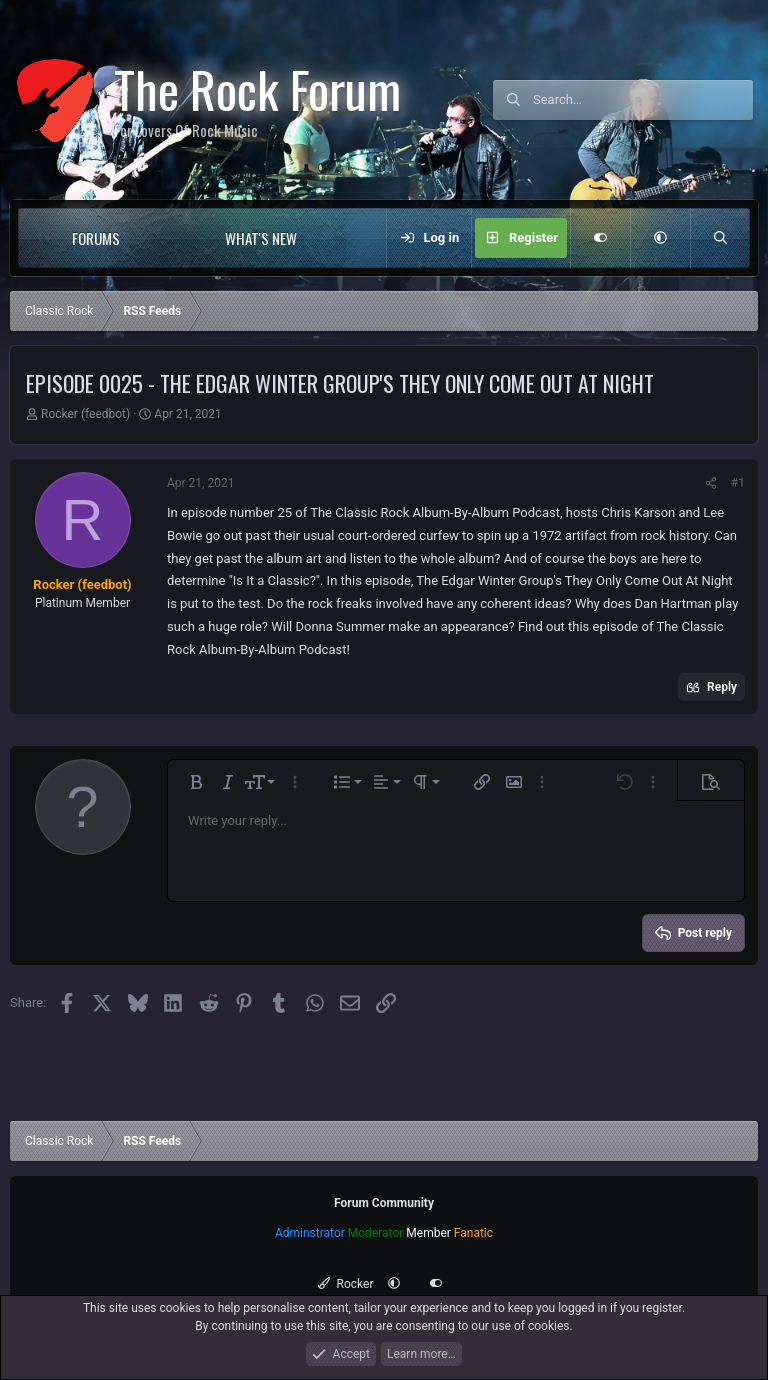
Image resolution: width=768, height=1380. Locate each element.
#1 (738, 483)
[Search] (643, 100)
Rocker (345, 1284)
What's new (261, 238)
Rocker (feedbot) (85, 414)
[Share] (711, 483)
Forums (96, 238)
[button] (160, 238)
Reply (722, 687)
